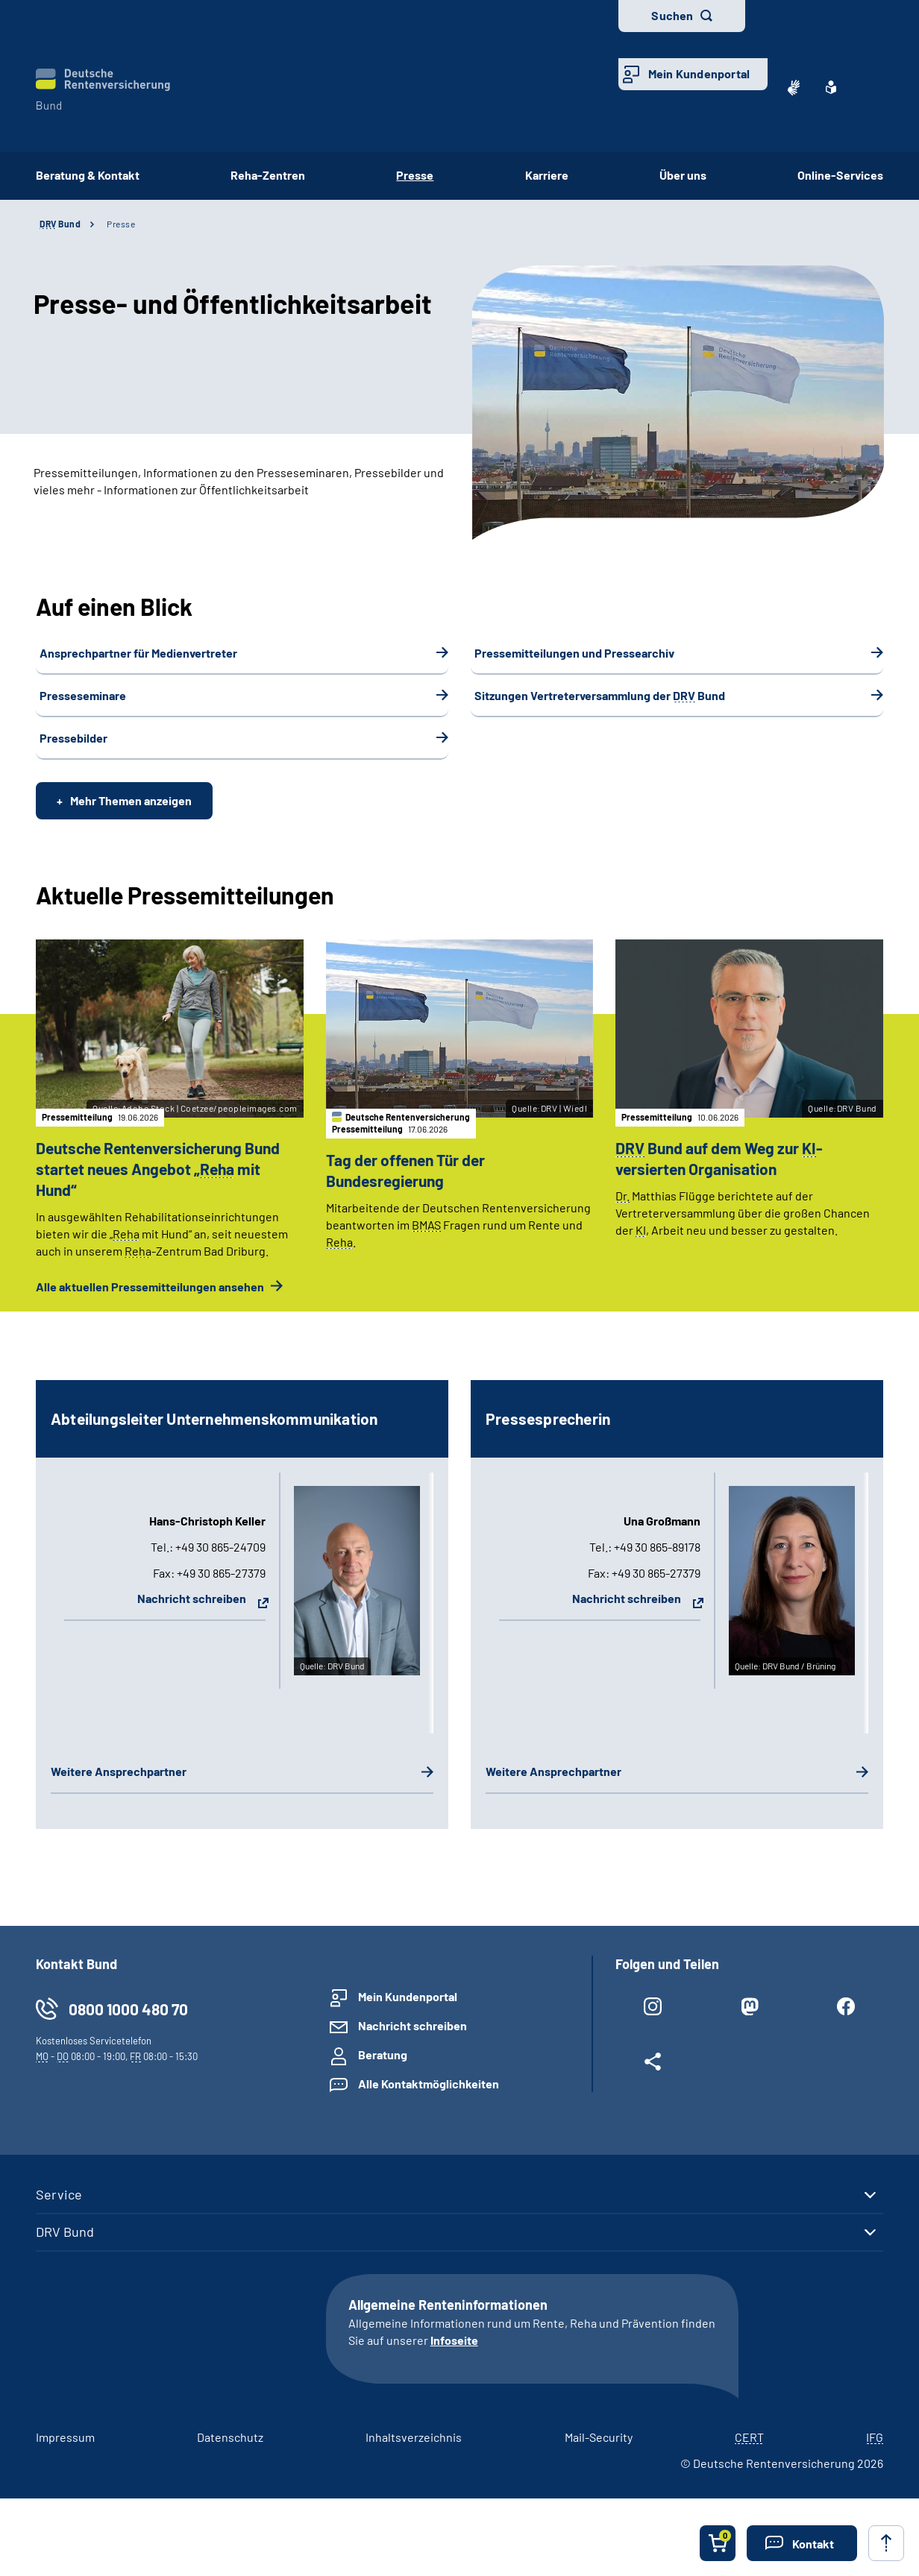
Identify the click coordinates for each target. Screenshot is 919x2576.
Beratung (382, 2067)
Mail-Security (599, 2449)
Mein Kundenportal (699, 73)
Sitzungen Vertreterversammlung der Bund (599, 695)
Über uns (682, 175)
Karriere (546, 175)
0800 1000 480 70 (128, 2021)
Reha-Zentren (267, 175)
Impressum (65, 2449)
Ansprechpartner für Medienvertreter (138, 653)
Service (59, 2207)
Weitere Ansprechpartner (118, 1783)
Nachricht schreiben (191, 1610)
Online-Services (840, 175)
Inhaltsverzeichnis (414, 2449)
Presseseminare (83, 695)
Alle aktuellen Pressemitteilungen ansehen (151, 1298)
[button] (802, 2543)
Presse (121, 223)
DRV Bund (65, 2243)
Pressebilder (73, 738)
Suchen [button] (672, 15)
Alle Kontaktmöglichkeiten (428, 2096)
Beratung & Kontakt (87, 175)
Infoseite (454, 2352)
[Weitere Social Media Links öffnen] (652, 2077)
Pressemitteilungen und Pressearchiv (574, 653)
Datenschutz (230, 2449)
